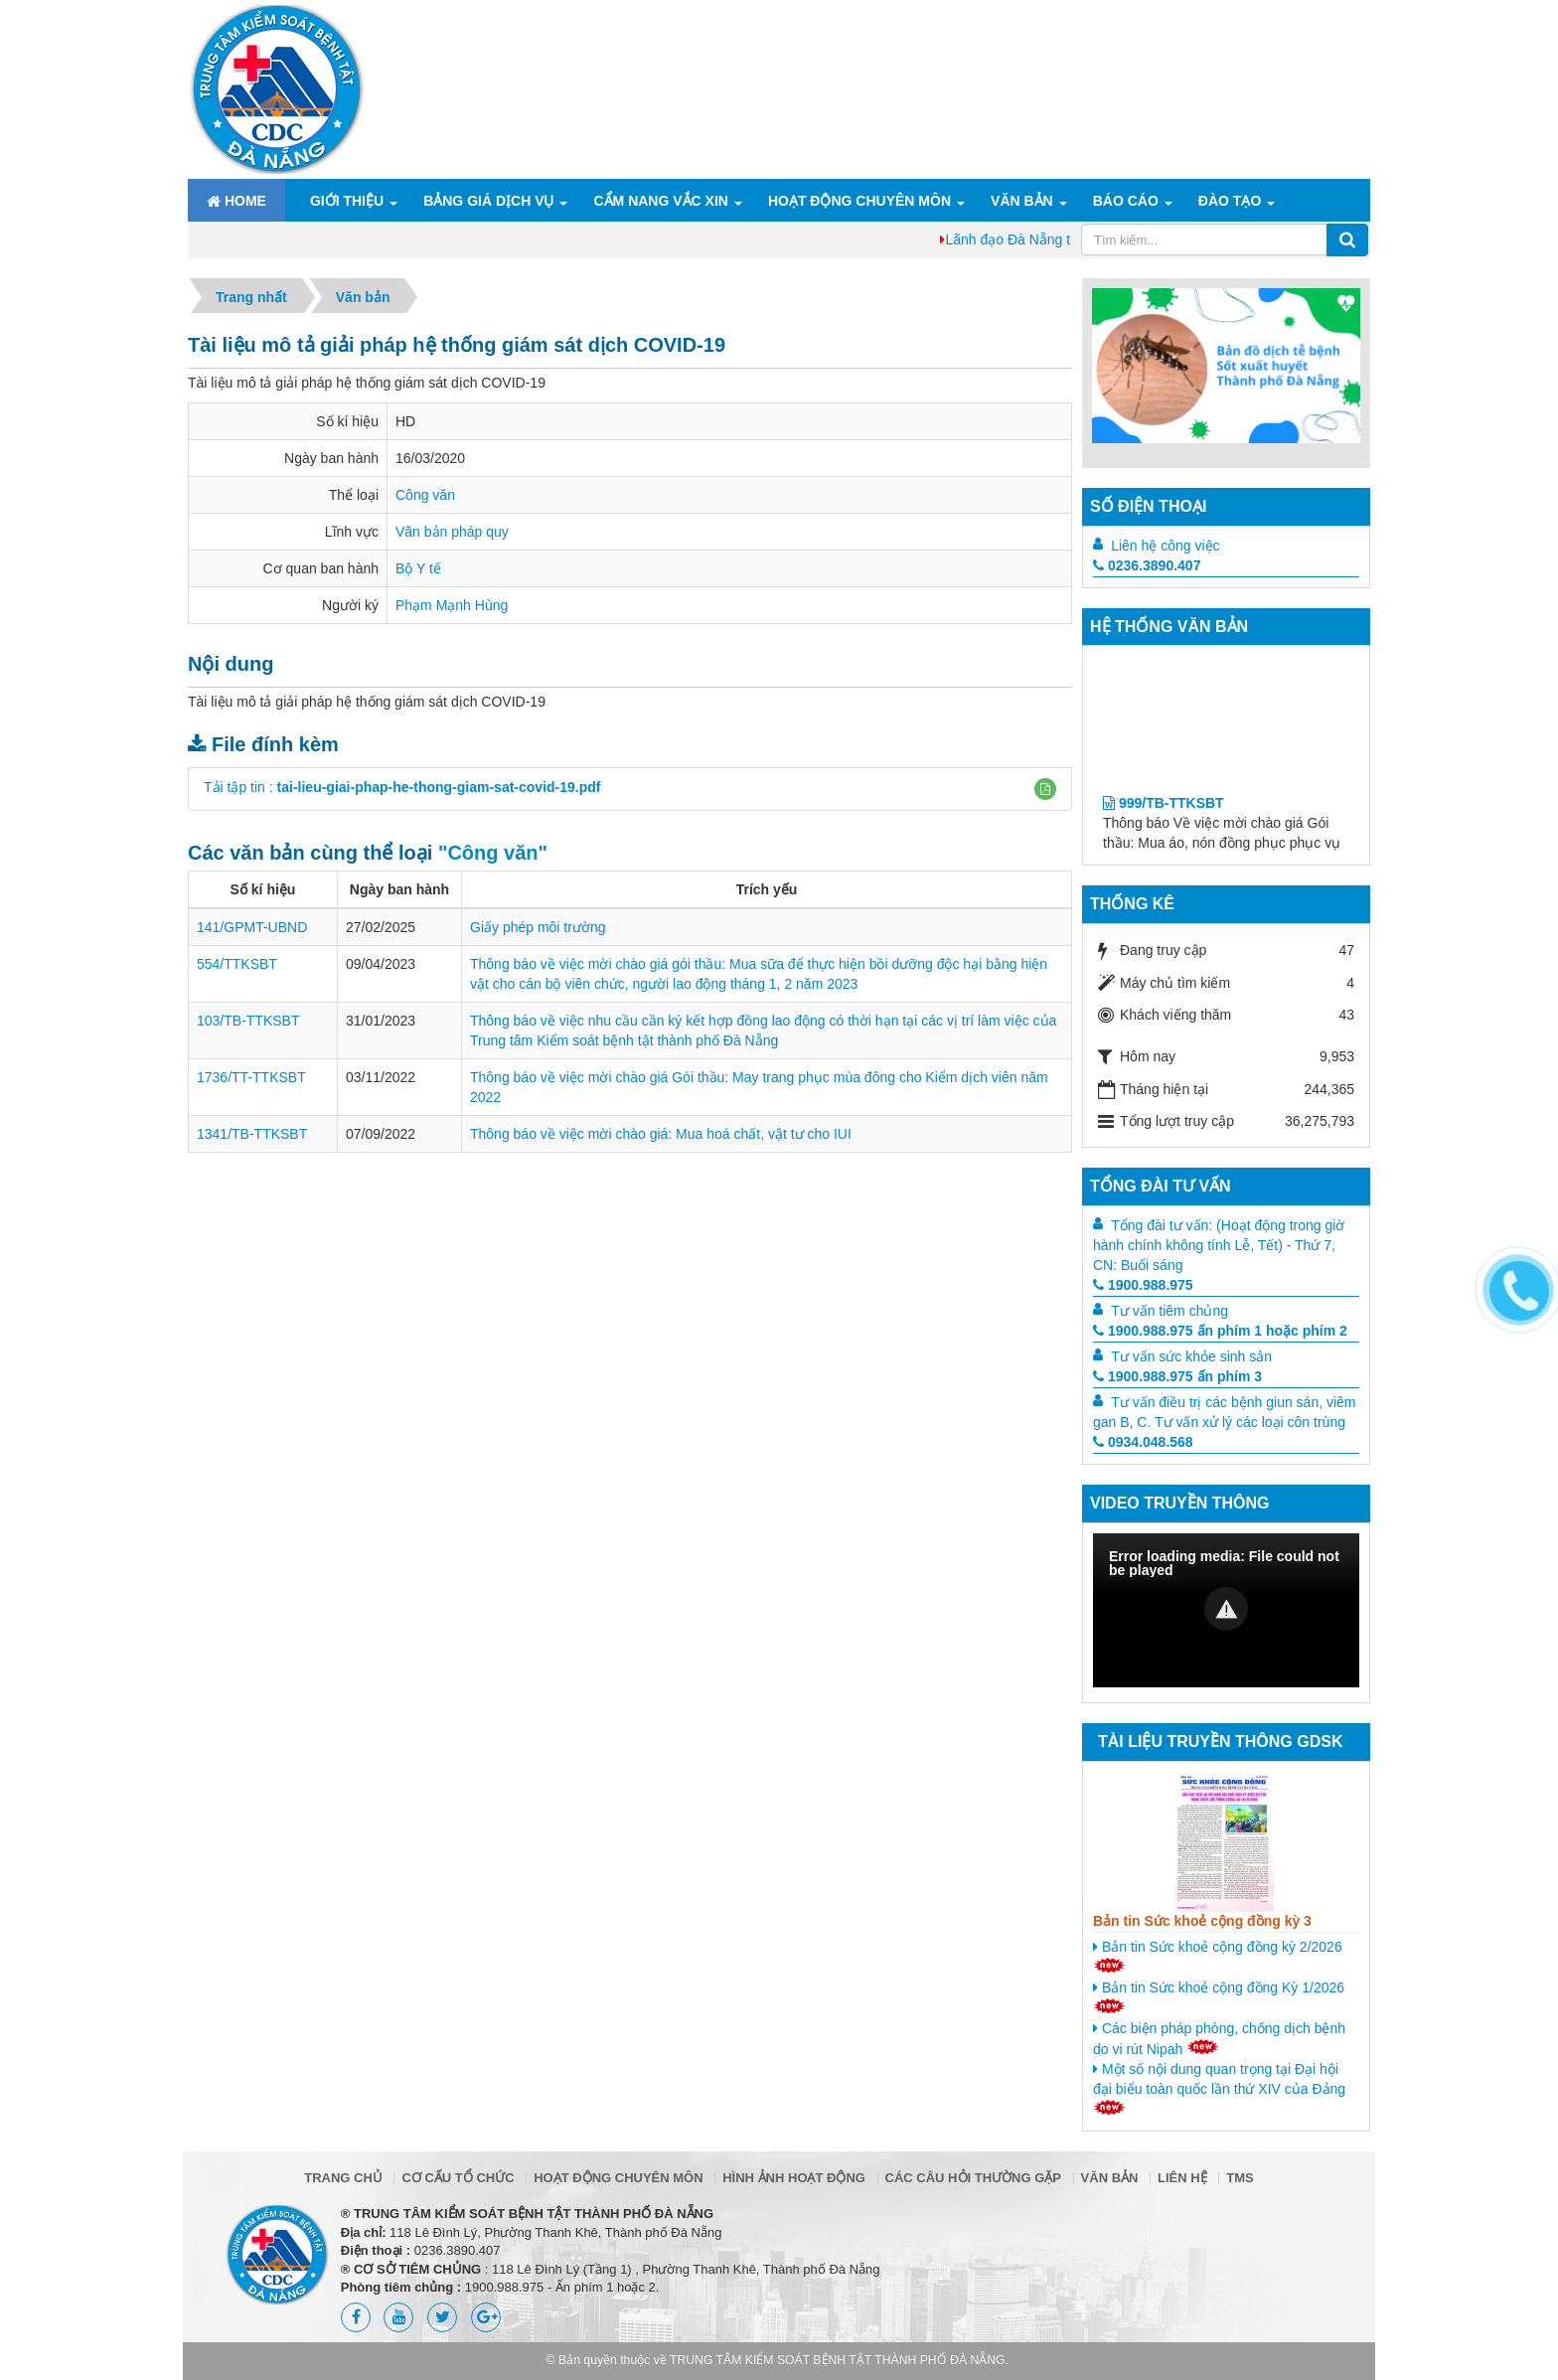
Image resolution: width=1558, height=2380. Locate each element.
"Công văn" (492, 853)
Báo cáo (1126, 201)
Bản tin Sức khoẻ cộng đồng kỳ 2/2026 (1217, 1956)
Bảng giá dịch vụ (488, 201)
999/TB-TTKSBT (1163, 817)
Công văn (425, 495)
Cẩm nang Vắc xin (660, 201)
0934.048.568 (1143, 1442)
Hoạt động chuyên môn (859, 201)
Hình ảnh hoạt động (793, 2177)
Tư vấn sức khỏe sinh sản (1191, 1356)
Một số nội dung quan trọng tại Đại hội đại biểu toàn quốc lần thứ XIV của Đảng (1219, 2088)
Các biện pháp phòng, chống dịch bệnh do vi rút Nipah (1219, 2038)
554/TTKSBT (237, 964)
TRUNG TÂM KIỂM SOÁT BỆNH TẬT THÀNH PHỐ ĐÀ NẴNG (838, 2360)
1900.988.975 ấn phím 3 (1177, 1376)
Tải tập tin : (402, 787)
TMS (1239, 2177)
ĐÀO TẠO (1229, 201)
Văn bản (1022, 201)
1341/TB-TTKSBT (252, 1134)
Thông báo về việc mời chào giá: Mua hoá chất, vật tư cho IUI (661, 1134)
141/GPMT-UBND (252, 927)
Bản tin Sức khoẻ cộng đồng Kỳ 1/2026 (1218, 1996)
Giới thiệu (347, 201)
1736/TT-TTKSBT (251, 1077)
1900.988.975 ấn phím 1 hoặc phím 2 (1220, 1331)
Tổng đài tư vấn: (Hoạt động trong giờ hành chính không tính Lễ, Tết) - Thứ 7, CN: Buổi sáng (1218, 1245)
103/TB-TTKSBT (248, 1021)
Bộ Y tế (418, 568)
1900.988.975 (1143, 1285)
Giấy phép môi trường (538, 927)
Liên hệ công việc (1165, 546)
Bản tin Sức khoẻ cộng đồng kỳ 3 (1202, 1921)
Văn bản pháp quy (452, 532)
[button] (1045, 789)
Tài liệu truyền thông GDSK (1220, 1741)
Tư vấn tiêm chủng (1169, 1311)
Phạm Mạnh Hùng (451, 605)
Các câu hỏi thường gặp (973, 2177)
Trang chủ (343, 2177)
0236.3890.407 (1146, 565)
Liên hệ (1182, 2177)
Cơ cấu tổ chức (457, 2177)
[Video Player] (1226, 1610)
